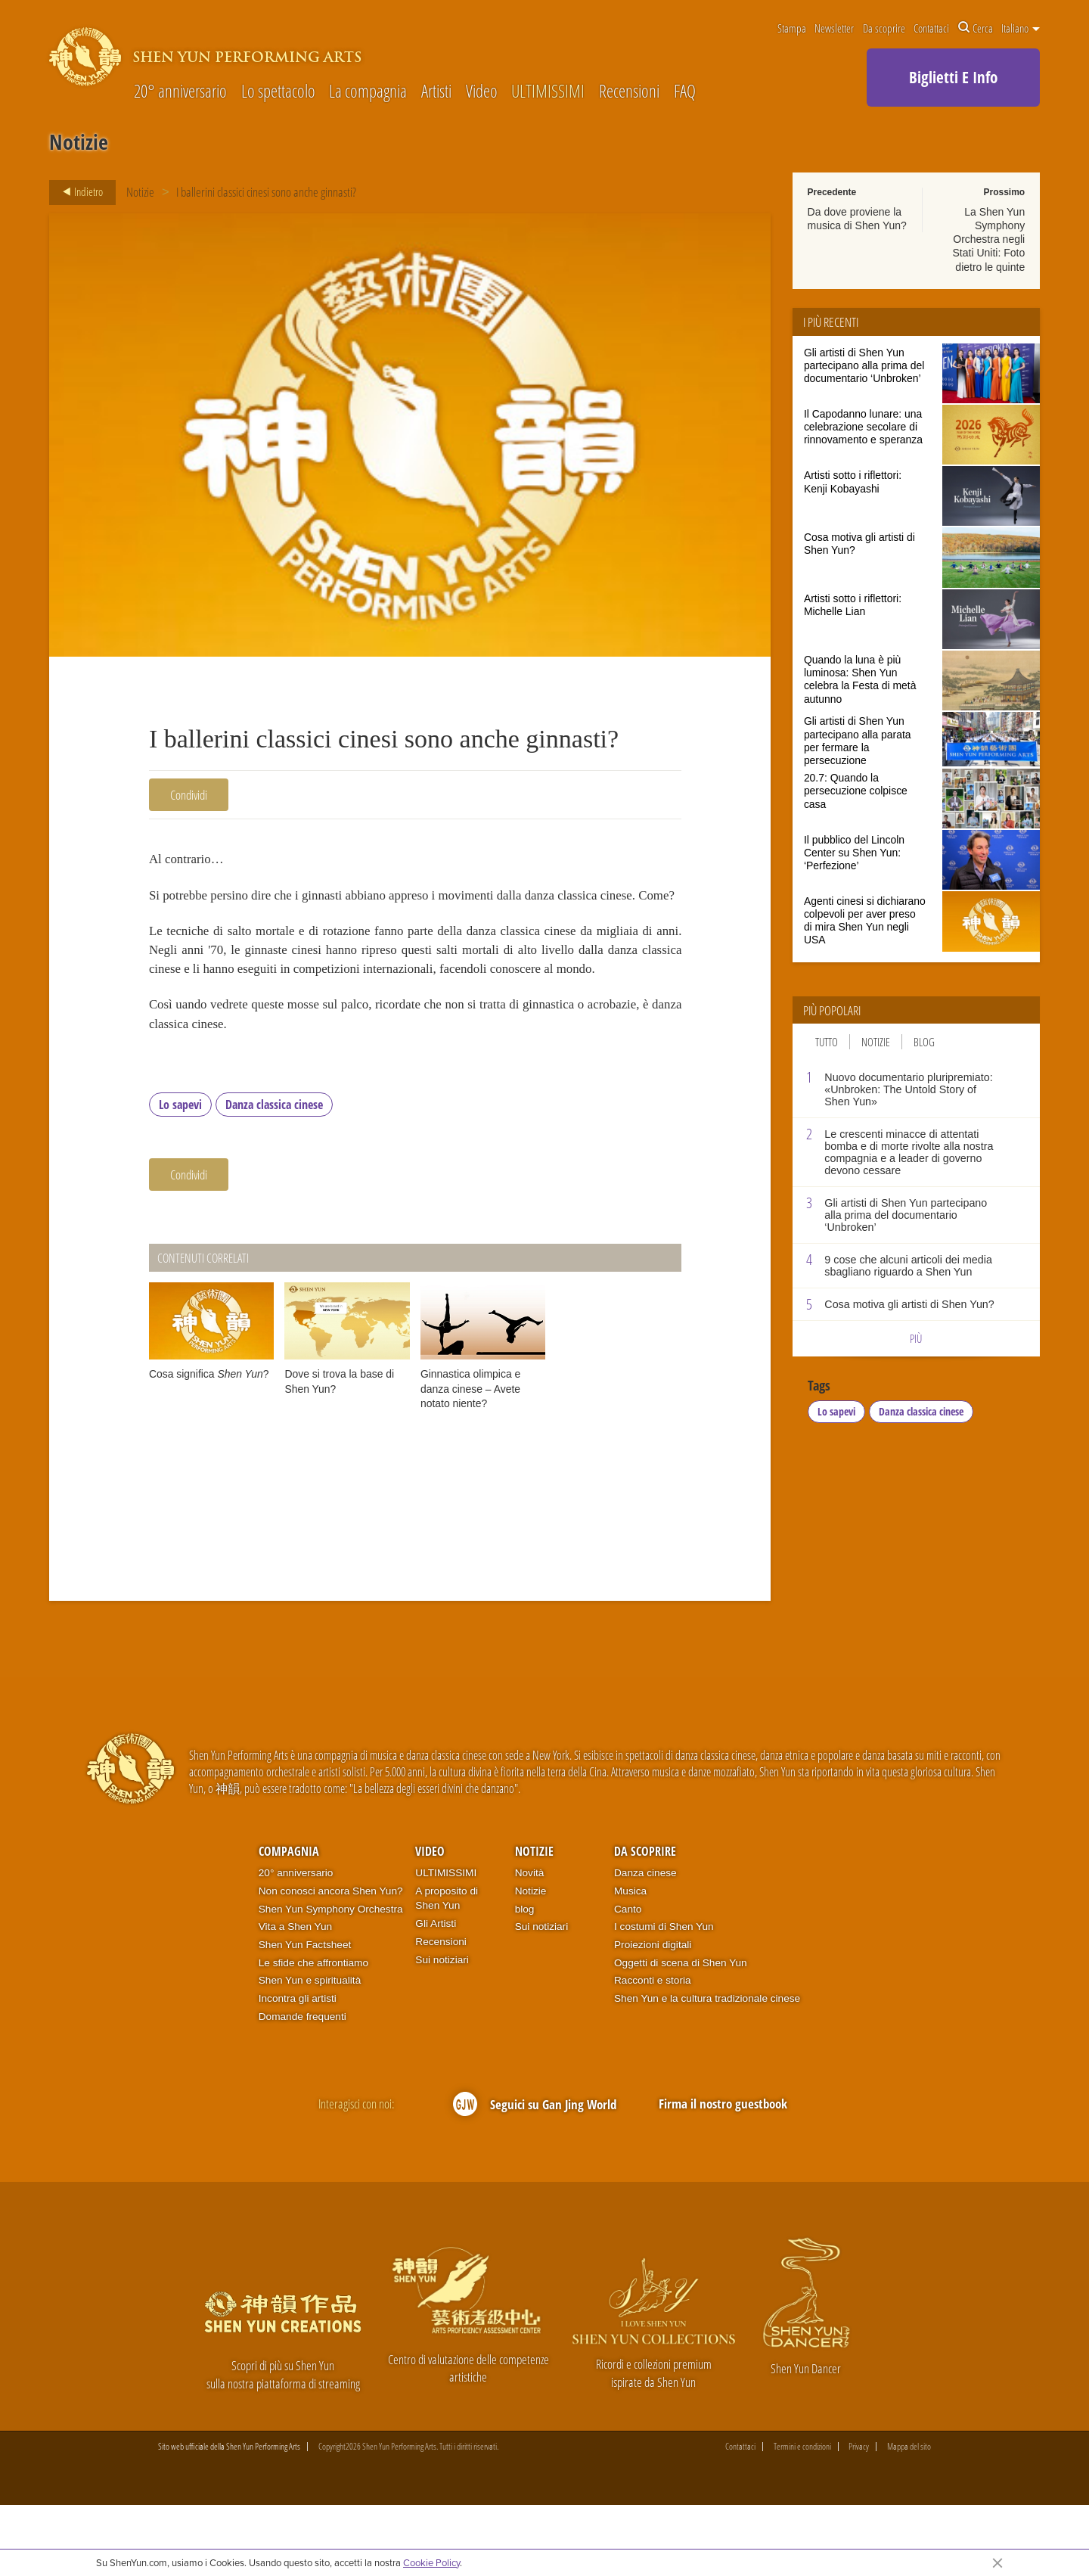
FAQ (685, 91)
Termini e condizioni (802, 2517)
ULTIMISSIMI (548, 91)
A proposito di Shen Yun (446, 1969)
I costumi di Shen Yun (664, 1997)
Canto (627, 1978)
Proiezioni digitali (652, 2015)
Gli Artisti (435, 1994)
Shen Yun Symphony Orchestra (331, 1978)
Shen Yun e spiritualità (310, 2050)
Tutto (826, 1041)
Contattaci (931, 28)
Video (482, 91)
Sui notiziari (442, 2029)
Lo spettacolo (278, 91)
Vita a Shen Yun (295, 1997)
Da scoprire (884, 28)
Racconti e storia (652, 2050)
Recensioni (629, 91)
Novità (529, 1943)
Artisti (436, 91)
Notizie (140, 191)
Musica (630, 1961)
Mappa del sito (909, 2517)
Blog (924, 1041)
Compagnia (289, 1921)
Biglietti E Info (953, 77)
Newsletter (834, 28)
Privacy (859, 2517)
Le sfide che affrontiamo (313, 2033)
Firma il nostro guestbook (723, 2173)
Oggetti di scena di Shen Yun (680, 2033)
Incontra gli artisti (298, 2068)
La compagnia (368, 91)
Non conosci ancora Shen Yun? (331, 1961)
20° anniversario (180, 91)
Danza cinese (645, 1943)
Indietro (78, 192)
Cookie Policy (431, 2562)
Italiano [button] (1020, 28)
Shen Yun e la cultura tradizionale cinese (707, 2068)
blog (525, 1978)
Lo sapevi (180, 1174)
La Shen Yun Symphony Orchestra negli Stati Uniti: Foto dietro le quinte (988, 239)
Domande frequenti (302, 2087)
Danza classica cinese (274, 1174)
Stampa (791, 28)
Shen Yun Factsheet (305, 2015)
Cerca (975, 28)
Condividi (188, 794)
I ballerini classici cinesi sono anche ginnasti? (267, 191)
